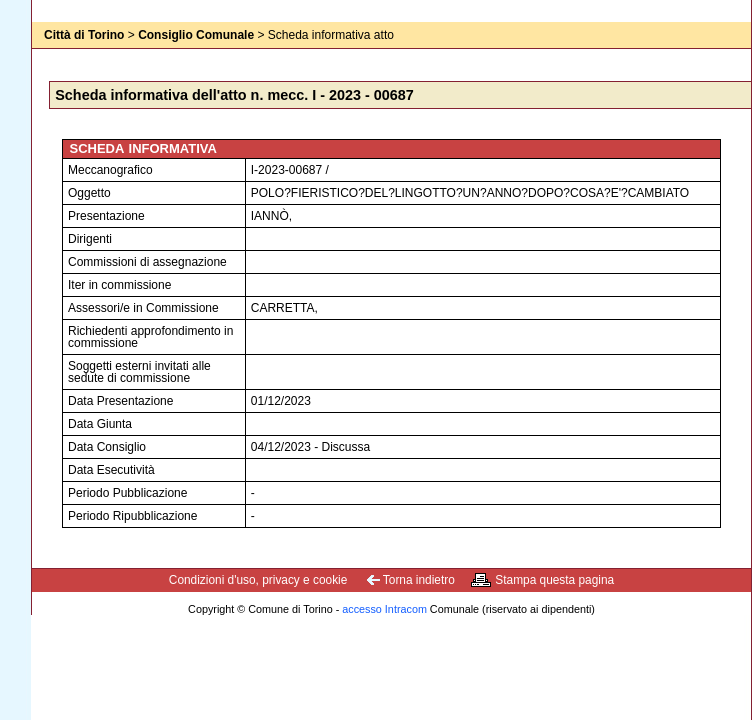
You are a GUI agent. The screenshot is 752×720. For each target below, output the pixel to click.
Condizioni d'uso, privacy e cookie (258, 580)
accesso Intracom (384, 609)
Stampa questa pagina (554, 580)
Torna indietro (419, 580)
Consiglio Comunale (196, 35)
